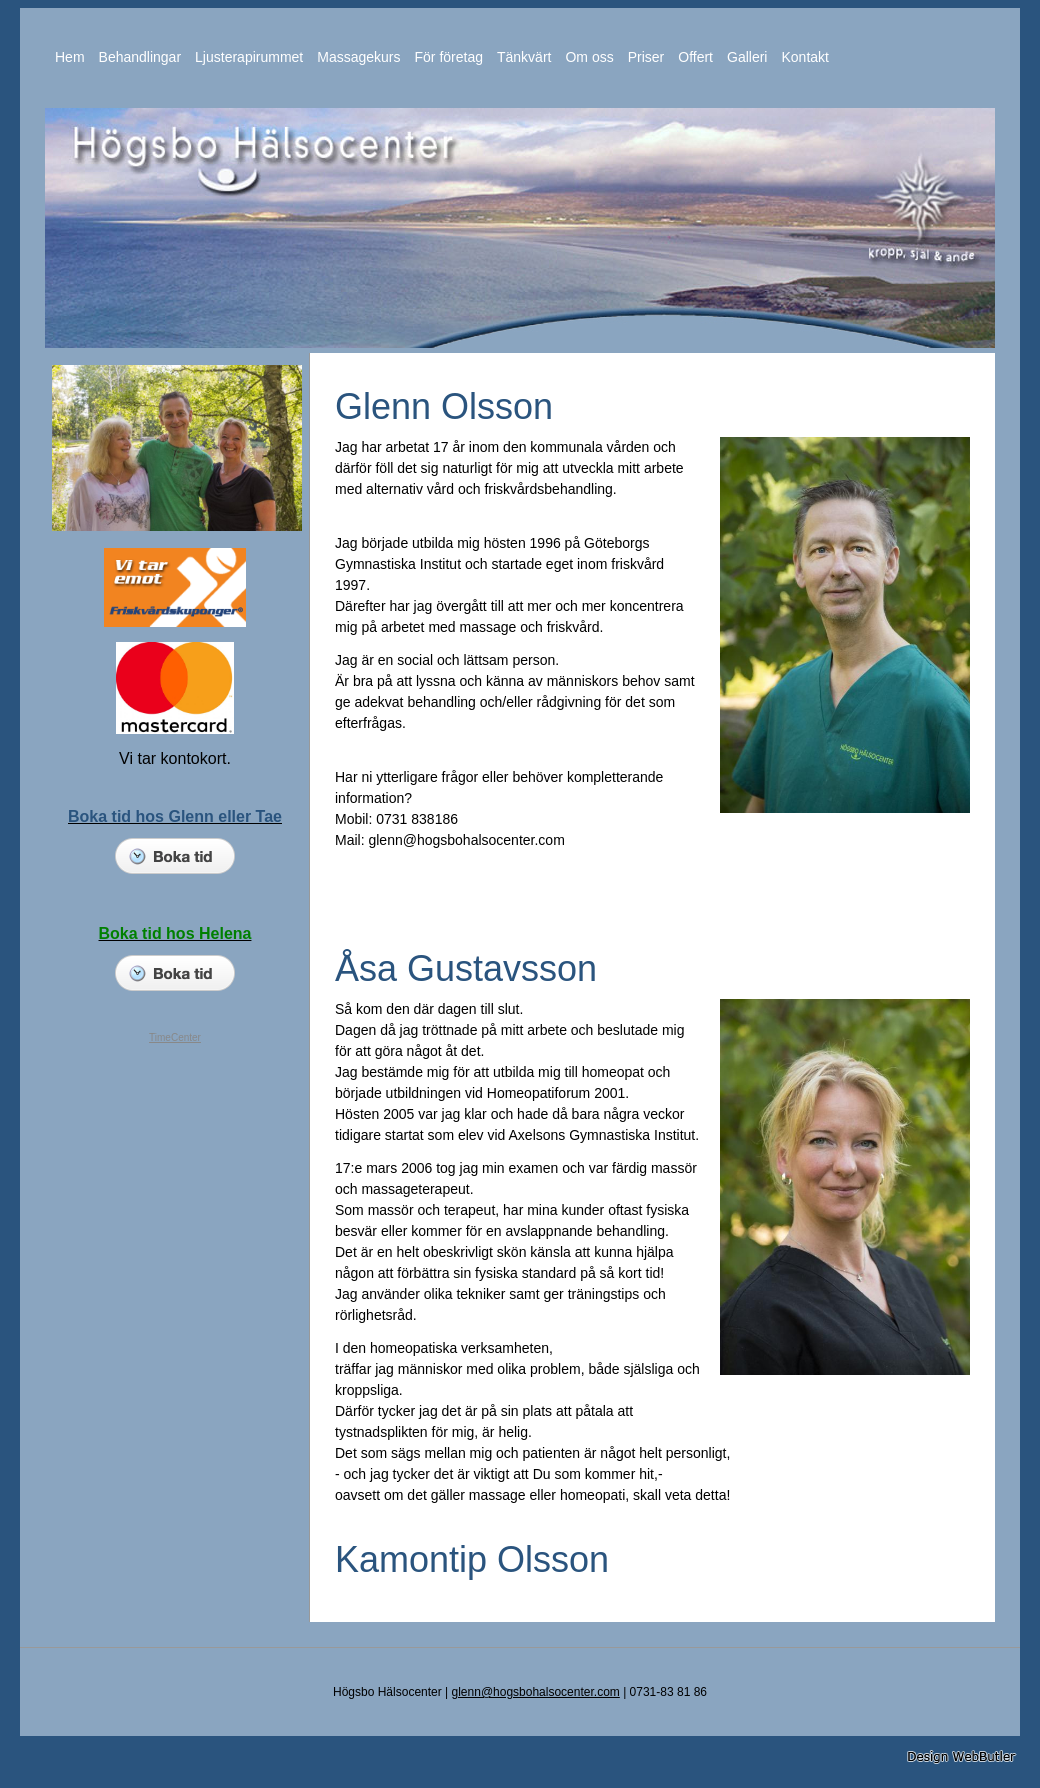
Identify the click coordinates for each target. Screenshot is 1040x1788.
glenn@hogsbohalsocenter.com (536, 1692)
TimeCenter (175, 1037)
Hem (70, 57)
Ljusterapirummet (249, 57)
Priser (646, 57)
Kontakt (804, 57)
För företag (449, 57)
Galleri (747, 57)
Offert (695, 57)
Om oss (589, 57)
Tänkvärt (524, 57)
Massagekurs (358, 57)
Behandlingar (140, 57)
